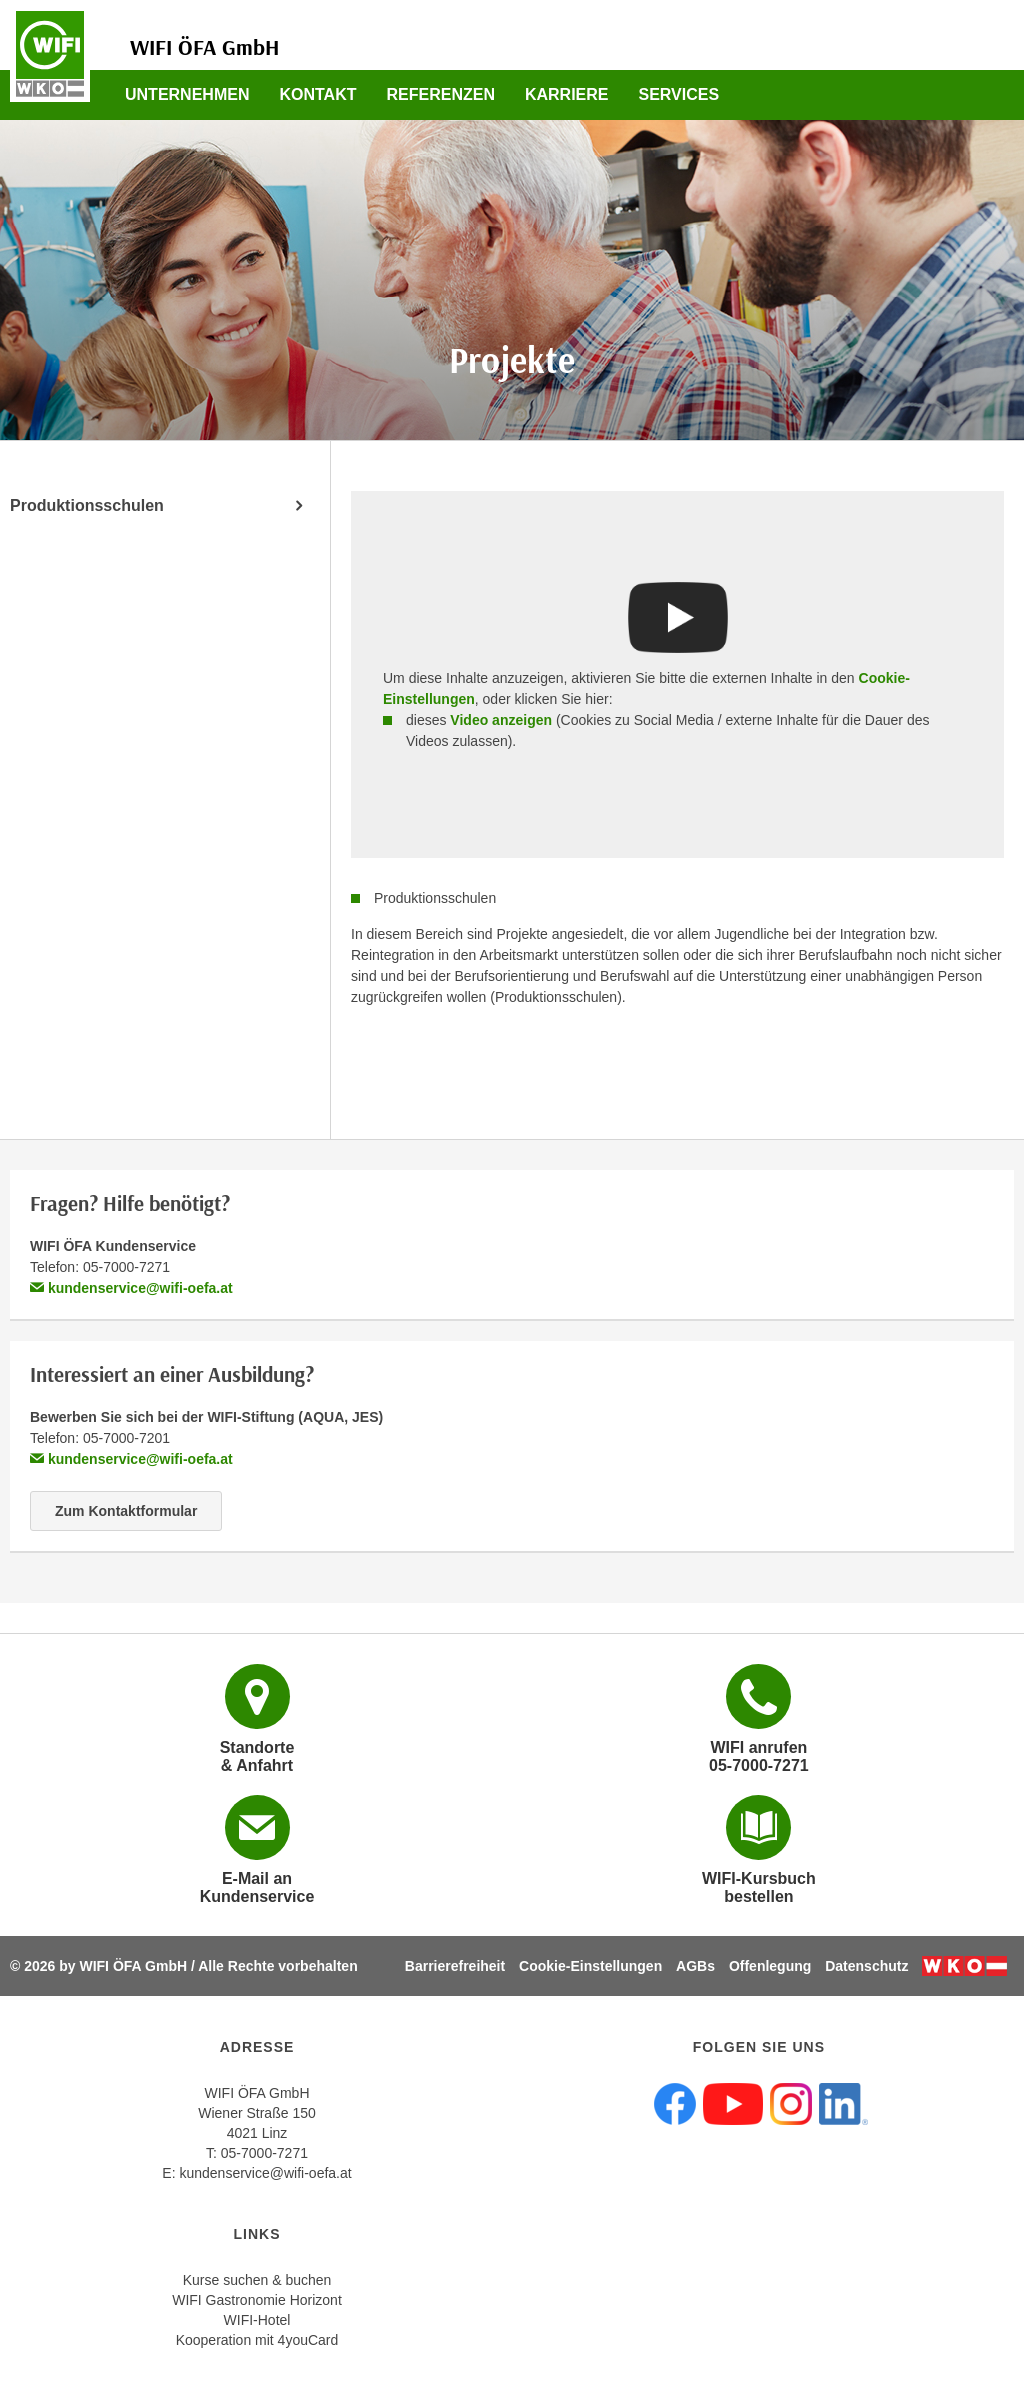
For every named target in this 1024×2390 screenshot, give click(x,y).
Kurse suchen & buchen (257, 2280)
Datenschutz (866, 1966)
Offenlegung (770, 1966)
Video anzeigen (501, 720)
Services (679, 94)
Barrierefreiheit (455, 1966)
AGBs (695, 1966)
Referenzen (440, 94)
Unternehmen (187, 94)
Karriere (567, 94)
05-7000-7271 (264, 2153)
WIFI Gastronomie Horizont (257, 2300)
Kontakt (317, 94)
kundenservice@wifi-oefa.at (131, 1288)
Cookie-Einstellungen (590, 1966)
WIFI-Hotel (257, 2320)
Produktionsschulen (87, 505)
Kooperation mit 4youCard (257, 2340)
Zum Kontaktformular (126, 1511)
